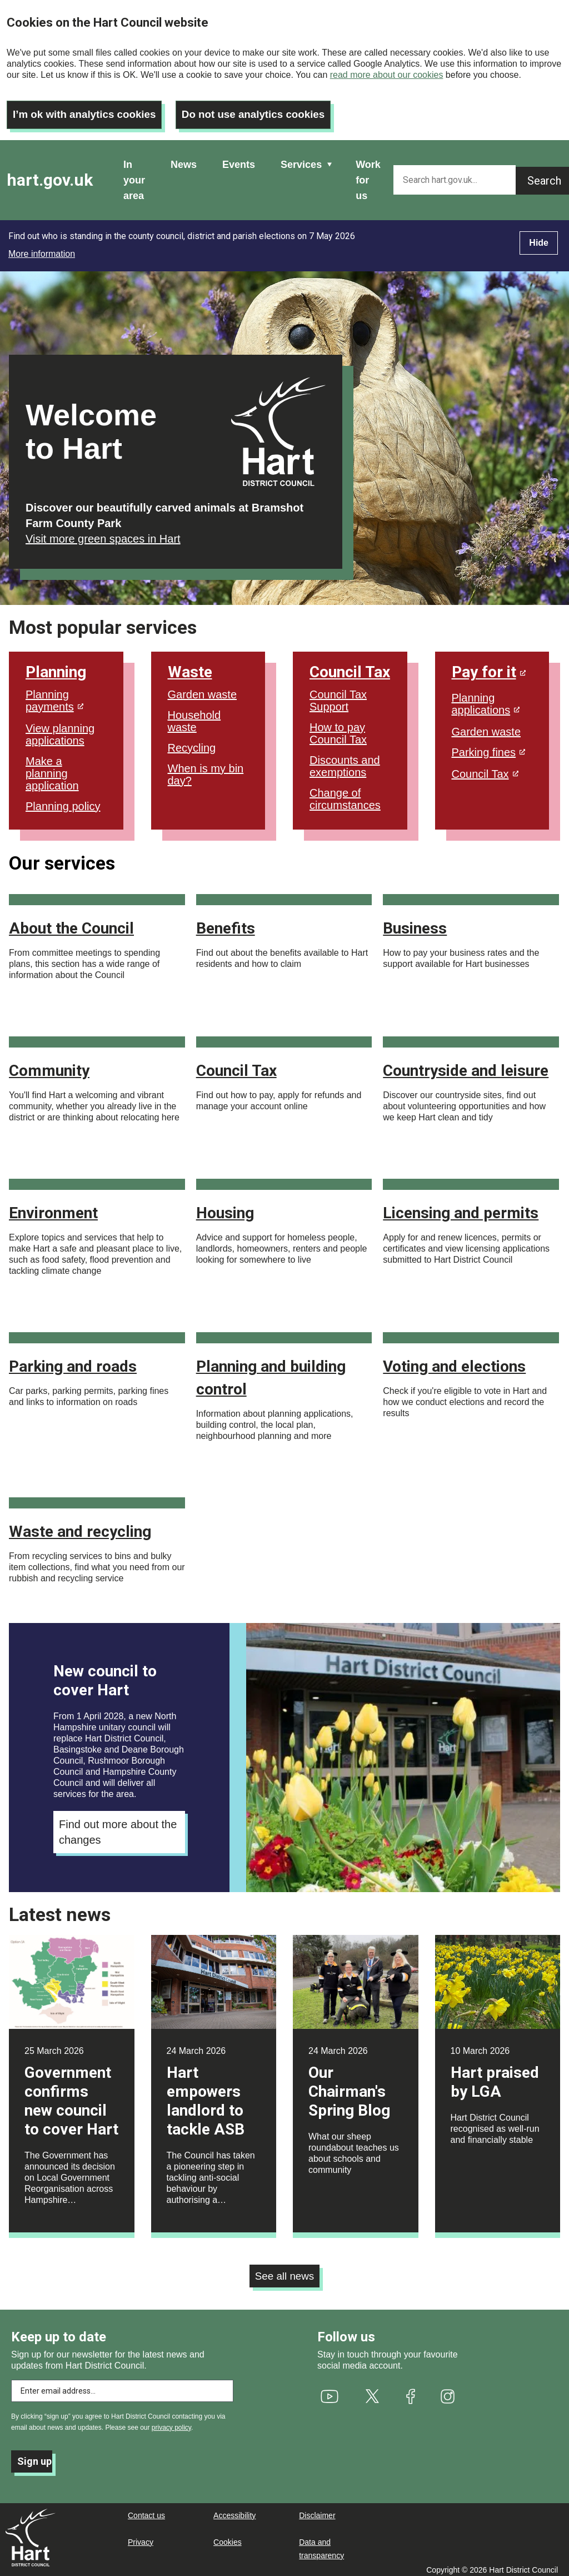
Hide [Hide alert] (538, 236)
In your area (134, 174)
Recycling (192, 742)
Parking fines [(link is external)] (489, 746)
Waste (190, 666)
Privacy (140, 2537)
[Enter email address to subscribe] (122, 2386)
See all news (284, 2271)
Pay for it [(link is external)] (489, 666)
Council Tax (350, 666)
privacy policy (171, 2422)
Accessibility (234, 2510)
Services (301, 158)
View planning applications (60, 728)
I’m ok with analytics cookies (89, 108)
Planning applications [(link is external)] (486, 698)
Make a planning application (52, 767)
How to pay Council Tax (338, 727)
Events (238, 158)
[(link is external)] (330, 2391)
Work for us (368, 174)
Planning (56, 666)
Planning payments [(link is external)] (54, 694)
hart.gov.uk (50, 174)
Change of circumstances (345, 793)
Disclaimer (317, 2510)
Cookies (227, 2537)
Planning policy (63, 800)
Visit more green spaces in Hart (103, 533)
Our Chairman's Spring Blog (349, 2085)
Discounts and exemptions (345, 760)
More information (41, 247)
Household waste (194, 715)
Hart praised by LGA (495, 2075)
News (184, 158)
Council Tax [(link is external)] (485, 768)
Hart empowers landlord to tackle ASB (205, 2094)
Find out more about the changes (118, 1826)
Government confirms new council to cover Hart (71, 2094)
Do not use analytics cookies (267, 108)
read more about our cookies (386, 75)
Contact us (146, 2510)
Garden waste (202, 688)
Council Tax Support (338, 694)
